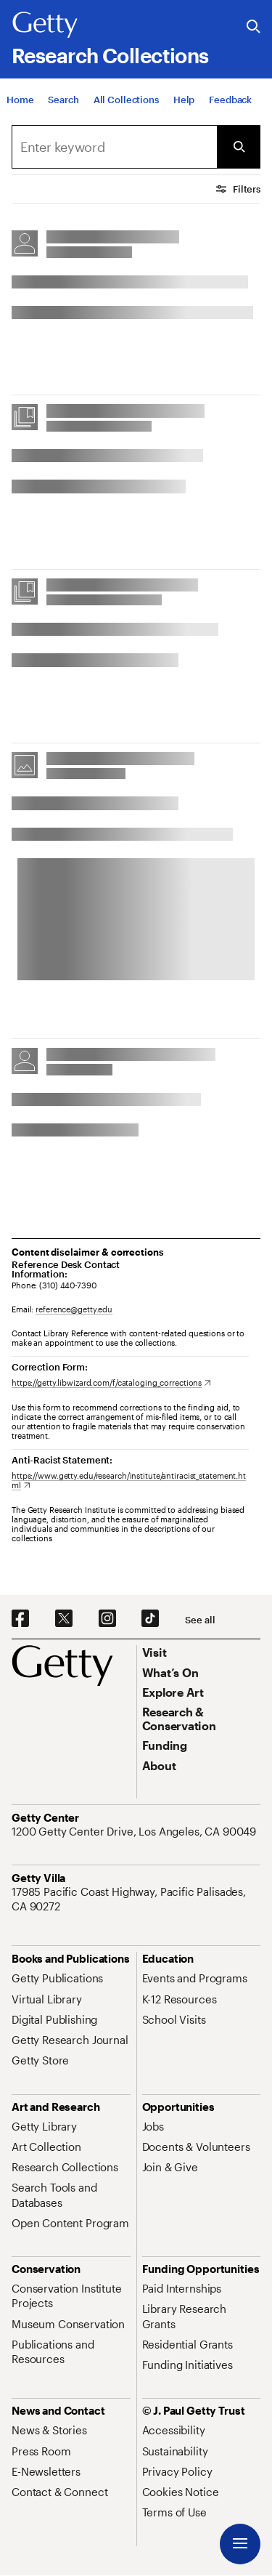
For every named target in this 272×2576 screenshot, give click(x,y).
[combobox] (114, 147)
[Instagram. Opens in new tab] (107, 1619)
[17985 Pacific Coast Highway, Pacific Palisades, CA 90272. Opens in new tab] (136, 1899)
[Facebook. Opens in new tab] (20, 1619)
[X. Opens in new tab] (64, 1619)
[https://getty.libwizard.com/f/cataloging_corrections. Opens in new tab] (111, 1382)
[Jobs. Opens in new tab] (153, 2126)
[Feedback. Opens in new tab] (230, 99)
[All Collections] (126, 99)
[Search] (63, 99)
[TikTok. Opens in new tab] (150, 1619)
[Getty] (45, 25)
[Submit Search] (238, 147)
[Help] (183, 99)
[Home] (20, 99)
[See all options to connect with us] (200, 1620)
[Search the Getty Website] (253, 27)
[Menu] (240, 2544)
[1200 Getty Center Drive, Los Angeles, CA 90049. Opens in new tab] (135, 1831)
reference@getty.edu (74, 1309)
